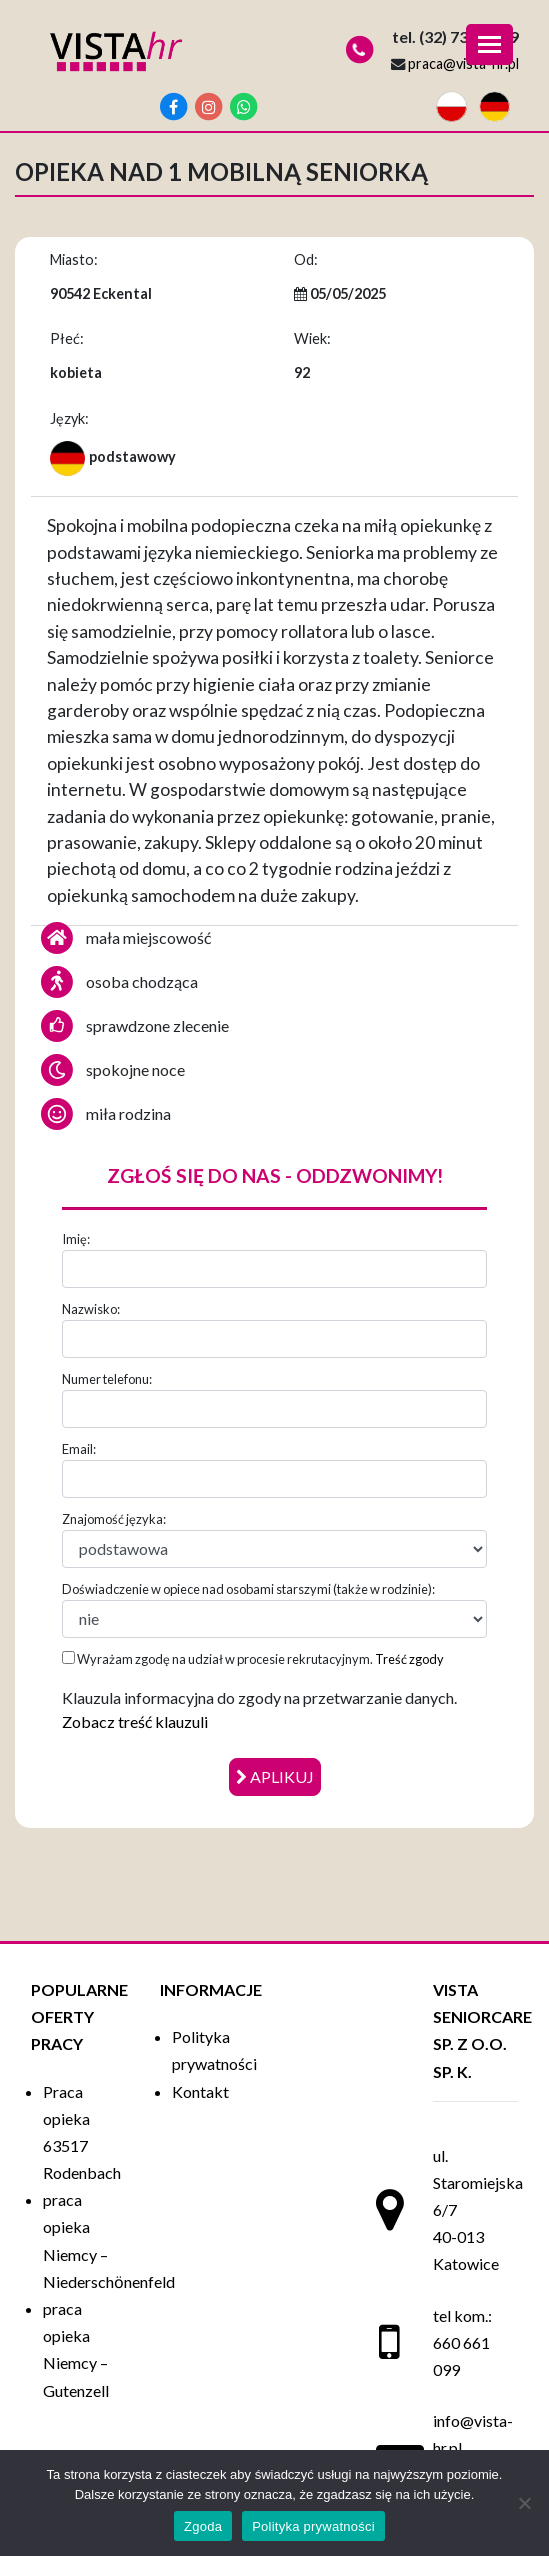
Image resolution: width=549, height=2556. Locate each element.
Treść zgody (409, 1659)
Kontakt (200, 2091)
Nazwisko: (91, 1309)
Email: (79, 1449)
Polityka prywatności (313, 2526)
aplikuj (275, 1776)
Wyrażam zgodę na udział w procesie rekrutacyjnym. (253, 1659)
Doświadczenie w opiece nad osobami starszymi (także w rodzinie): (248, 1589)
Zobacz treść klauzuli (135, 1721)
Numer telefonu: (107, 1379)
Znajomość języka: (114, 1519)
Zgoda (203, 2526)
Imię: (76, 1239)
